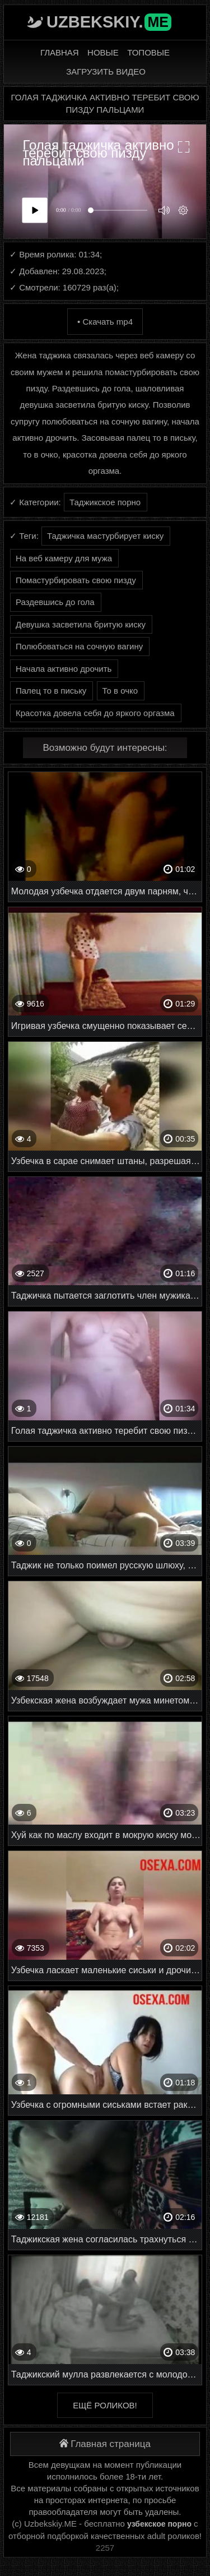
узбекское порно (159, 2523)
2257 (105, 2547)
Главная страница (105, 2444)
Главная (59, 52)
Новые (103, 52)
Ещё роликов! (105, 2405)
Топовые (148, 52)
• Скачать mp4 (105, 321)
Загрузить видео (106, 71)
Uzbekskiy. (108, 22)
